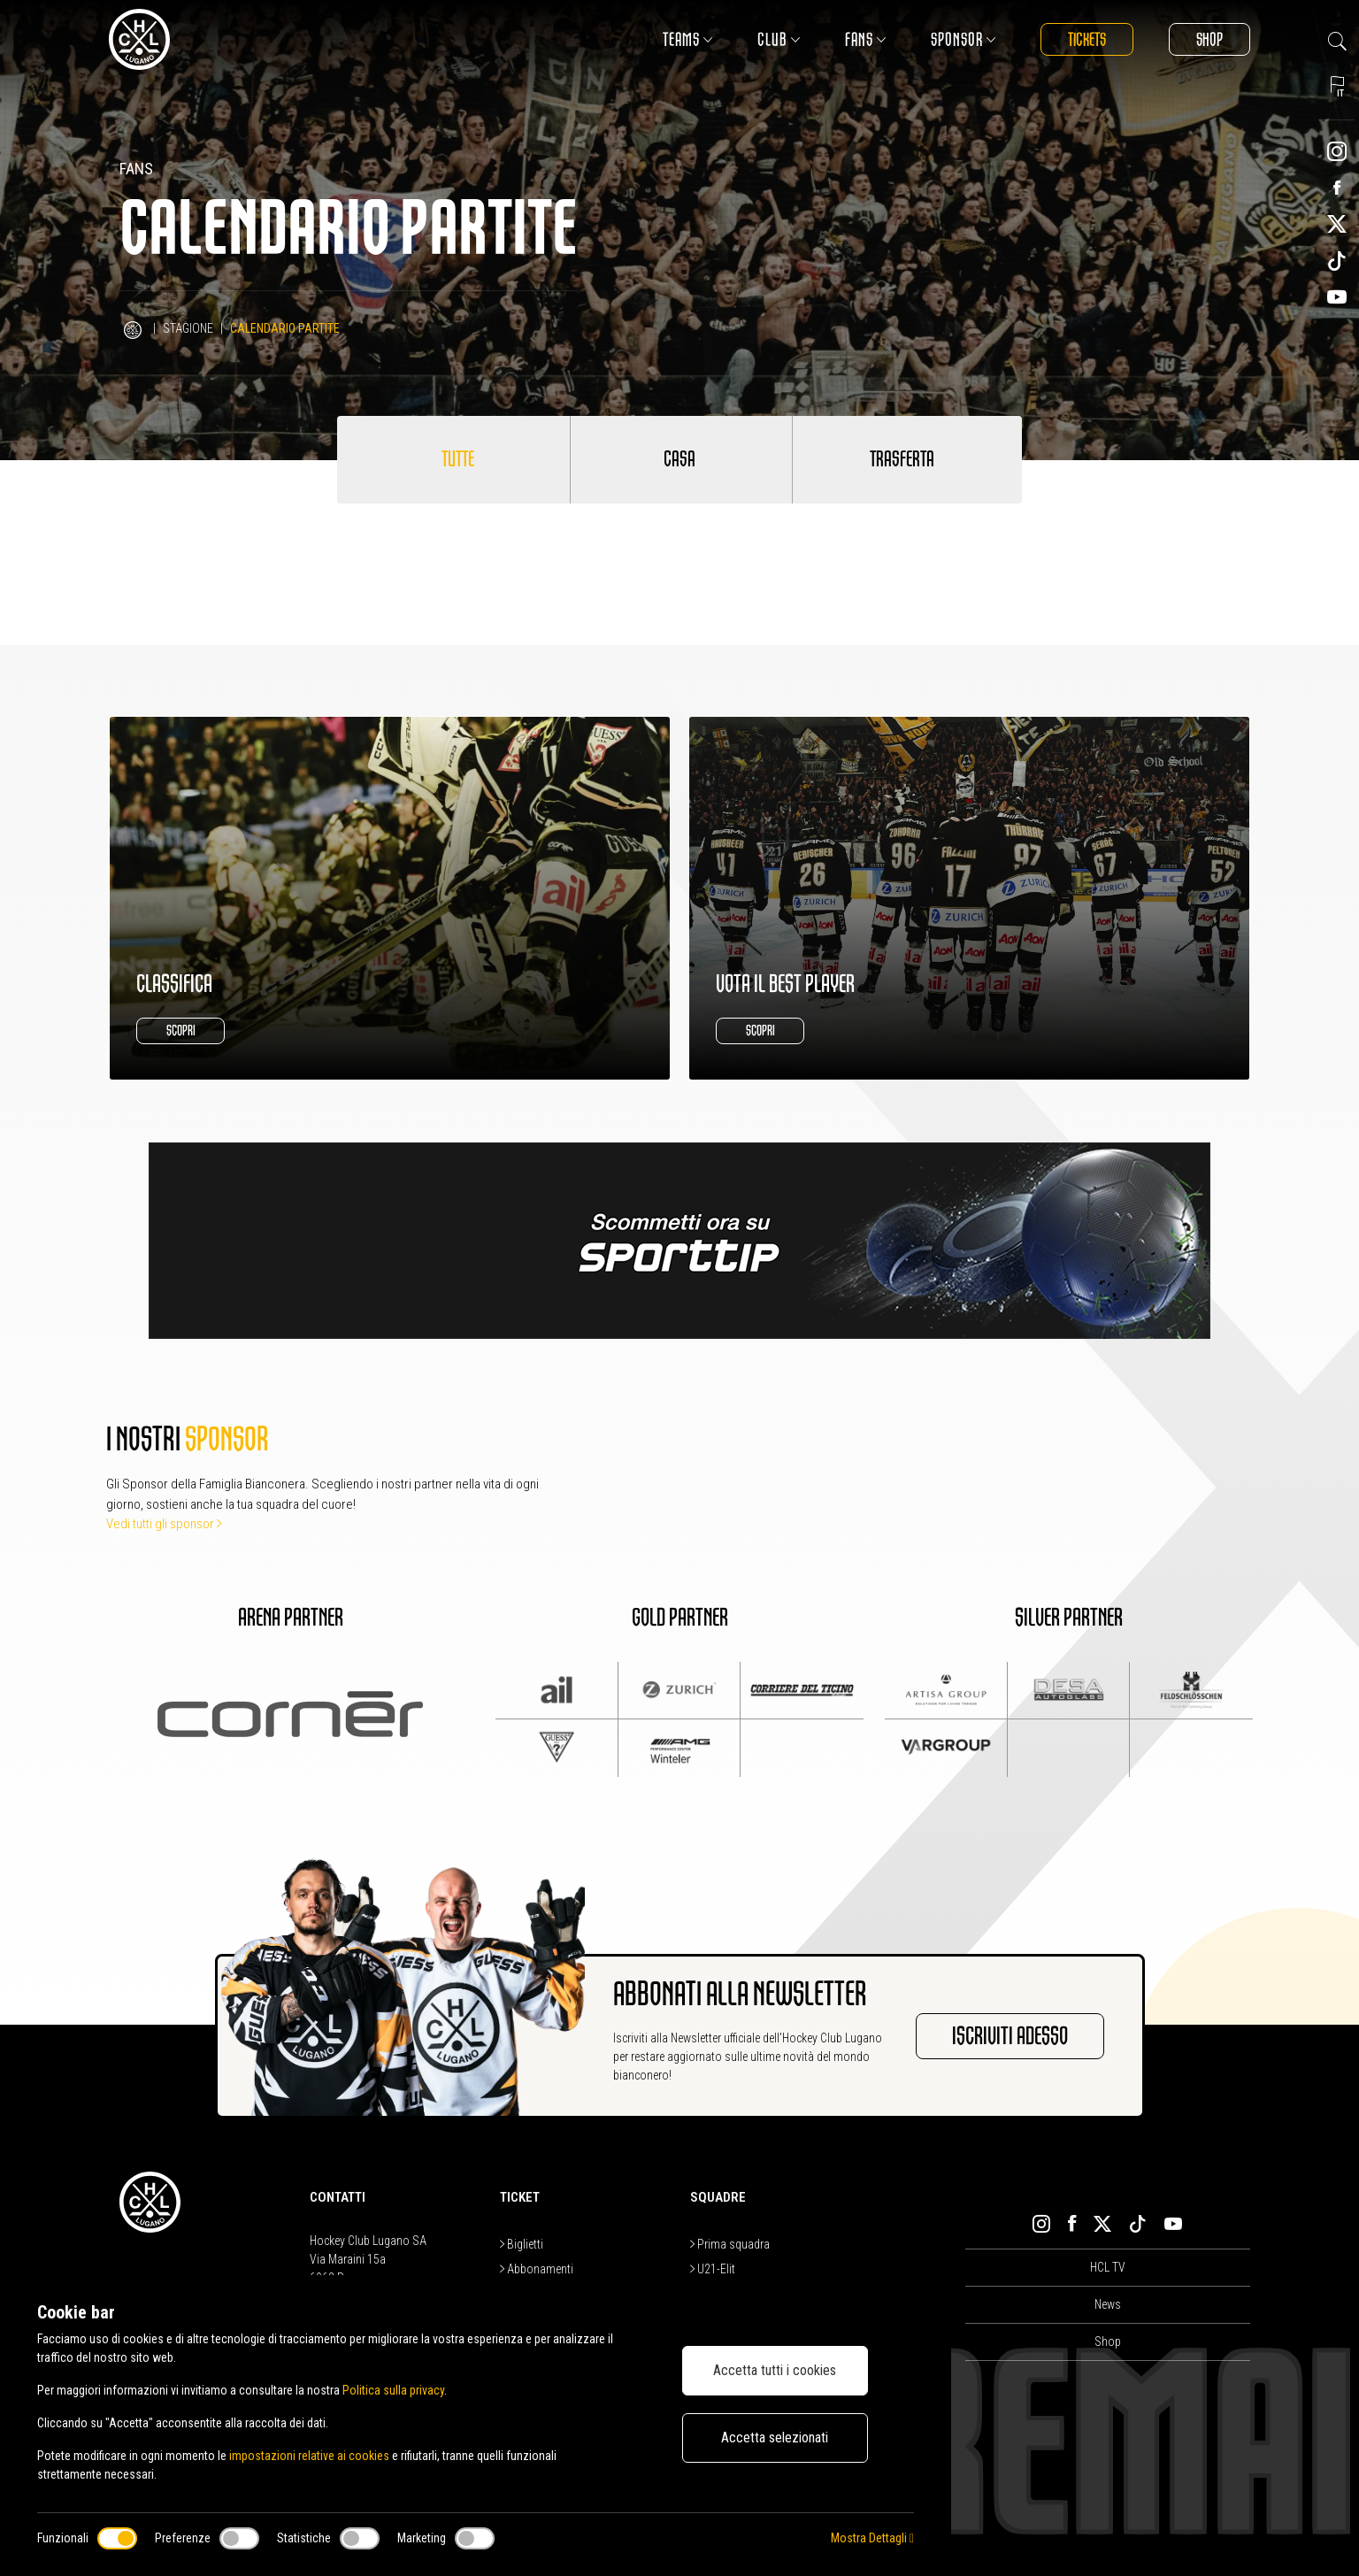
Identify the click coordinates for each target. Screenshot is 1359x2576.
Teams (688, 39)
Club (779, 39)
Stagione (188, 328)
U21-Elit (712, 2269)
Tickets (1087, 39)
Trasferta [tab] (902, 459)
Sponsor (963, 39)
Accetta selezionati (774, 2437)
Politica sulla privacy (393, 2390)
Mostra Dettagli (872, 2538)
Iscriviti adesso (1010, 2036)
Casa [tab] (679, 459)
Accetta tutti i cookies (774, 2370)
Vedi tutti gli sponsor (164, 1524)
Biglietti (521, 2244)
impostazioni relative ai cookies (309, 2456)
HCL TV (1107, 2267)
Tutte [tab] (457, 459)
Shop (1209, 39)
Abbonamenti (536, 2269)
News (1107, 2304)
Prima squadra (730, 2244)
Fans (866, 39)
